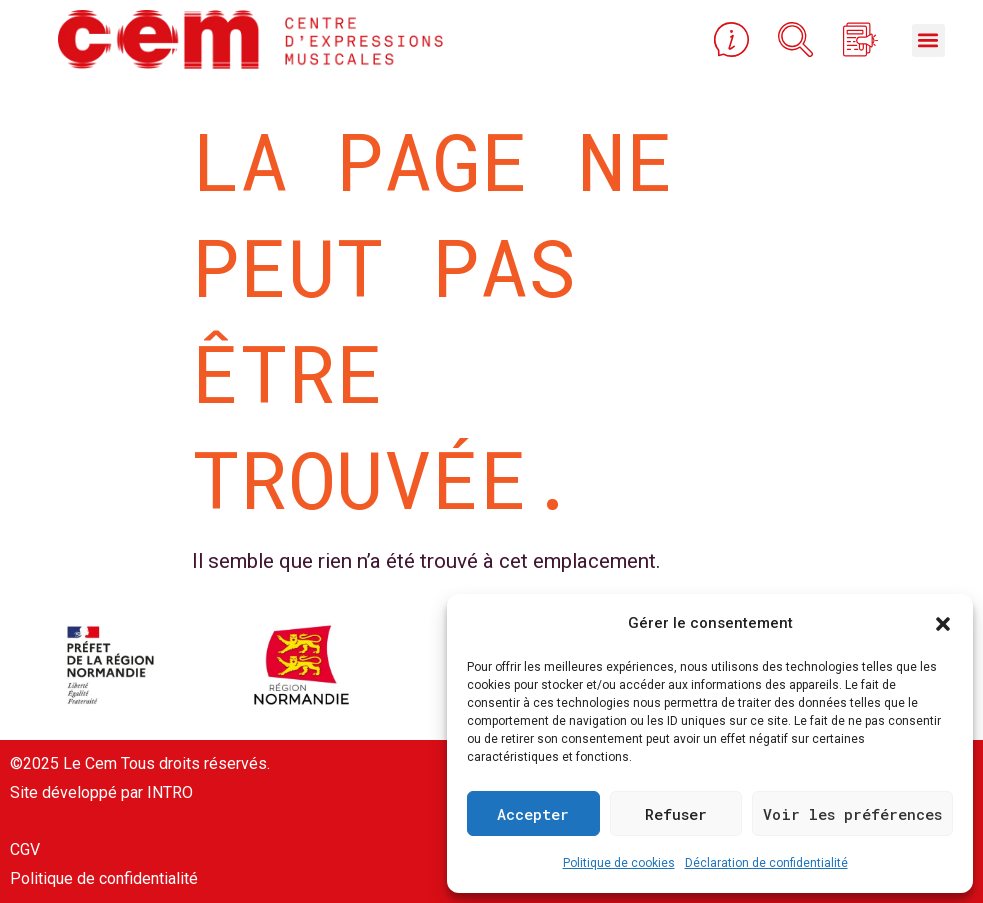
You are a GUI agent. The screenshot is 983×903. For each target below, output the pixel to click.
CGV (25, 849)
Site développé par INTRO (101, 792)
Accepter (533, 814)
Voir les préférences (852, 814)
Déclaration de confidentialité (766, 863)
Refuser (676, 814)
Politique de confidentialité (104, 878)
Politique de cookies (619, 863)
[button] (943, 624)
